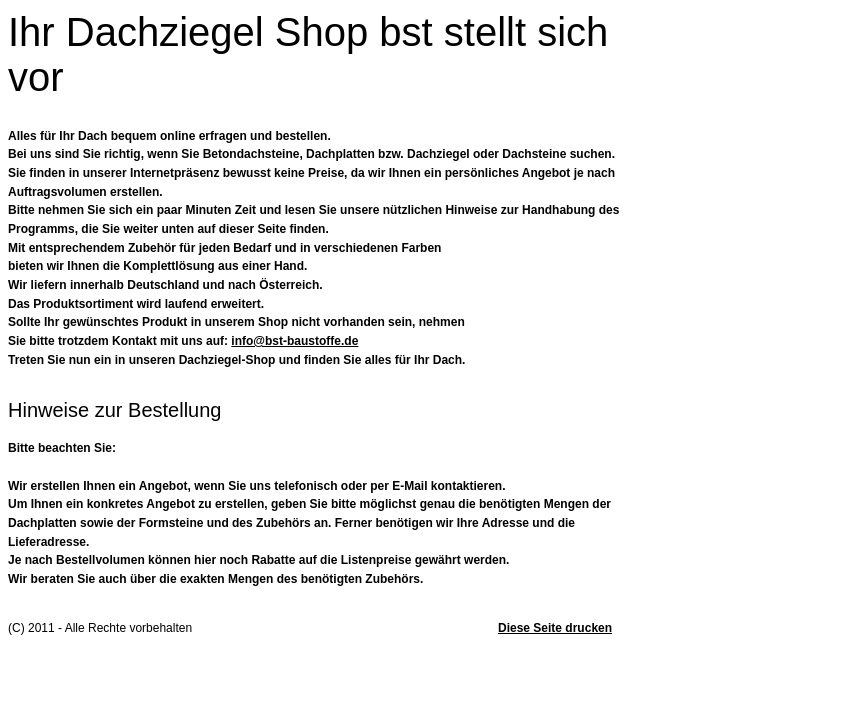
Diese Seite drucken (555, 628)
